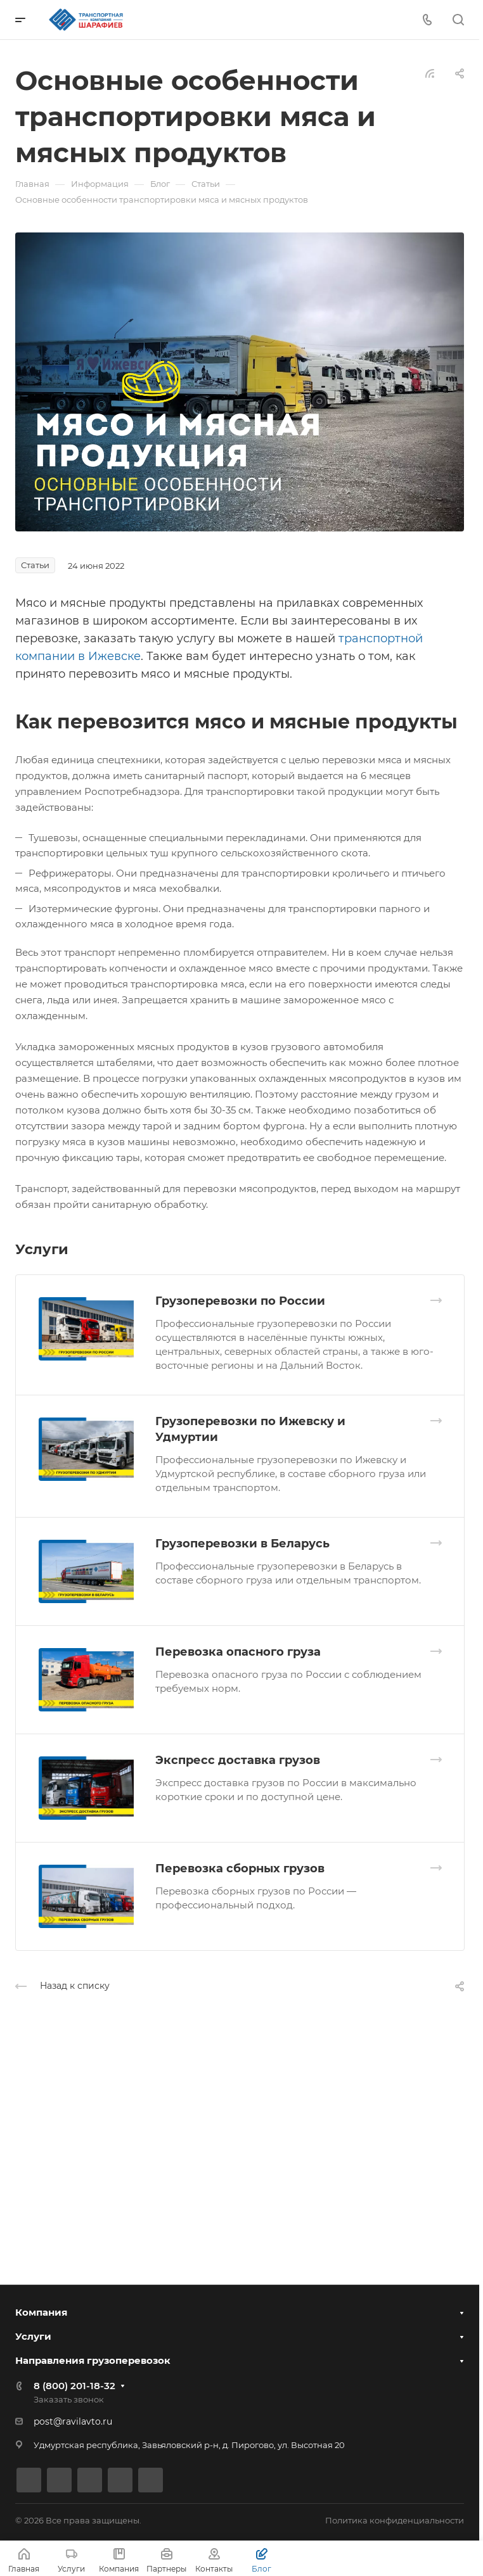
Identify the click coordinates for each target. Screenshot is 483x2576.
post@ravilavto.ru (73, 2421)
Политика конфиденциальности (394, 2520)
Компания (41, 2312)
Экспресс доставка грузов (237, 1760)
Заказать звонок (69, 2399)
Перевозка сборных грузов (240, 1868)
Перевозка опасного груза (238, 1652)
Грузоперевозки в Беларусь (242, 1544)
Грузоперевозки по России (240, 1301)
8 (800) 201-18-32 (74, 2386)
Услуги (33, 2336)
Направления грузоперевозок (93, 2360)
